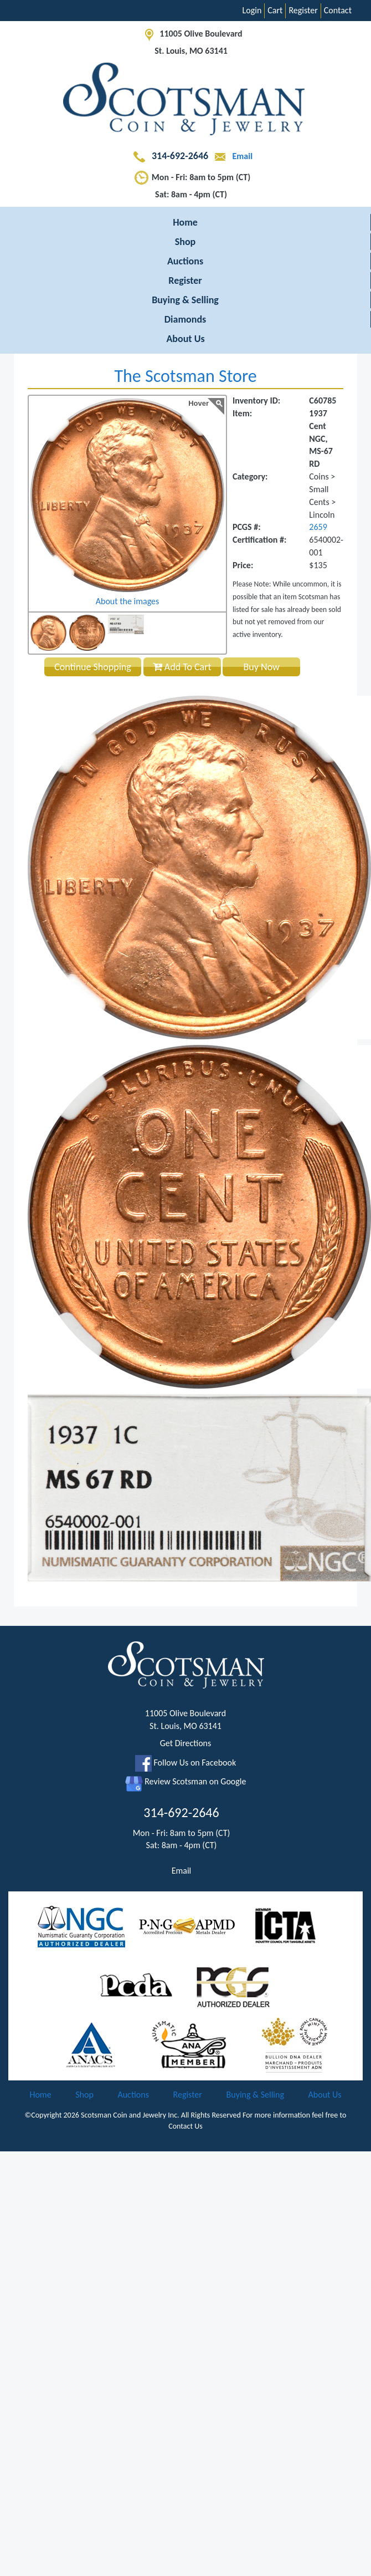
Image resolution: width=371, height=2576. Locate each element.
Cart (274, 10)
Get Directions (186, 1743)
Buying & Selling (185, 300)
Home (185, 222)
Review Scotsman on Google (185, 1781)
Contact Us (185, 2126)
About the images (127, 601)
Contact (338, 10)
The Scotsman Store (185, 376)
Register (302, 10)
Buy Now (262, 667)
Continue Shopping (92, 667)
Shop (185, 242)
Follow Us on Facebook (185, 1762)
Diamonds (185, 319)
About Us (185, 339)
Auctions (185, 261)
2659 (318, 527)
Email (231, 156)
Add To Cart (182, 667)
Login (252, 10)
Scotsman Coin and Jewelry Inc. (130, 2115)
